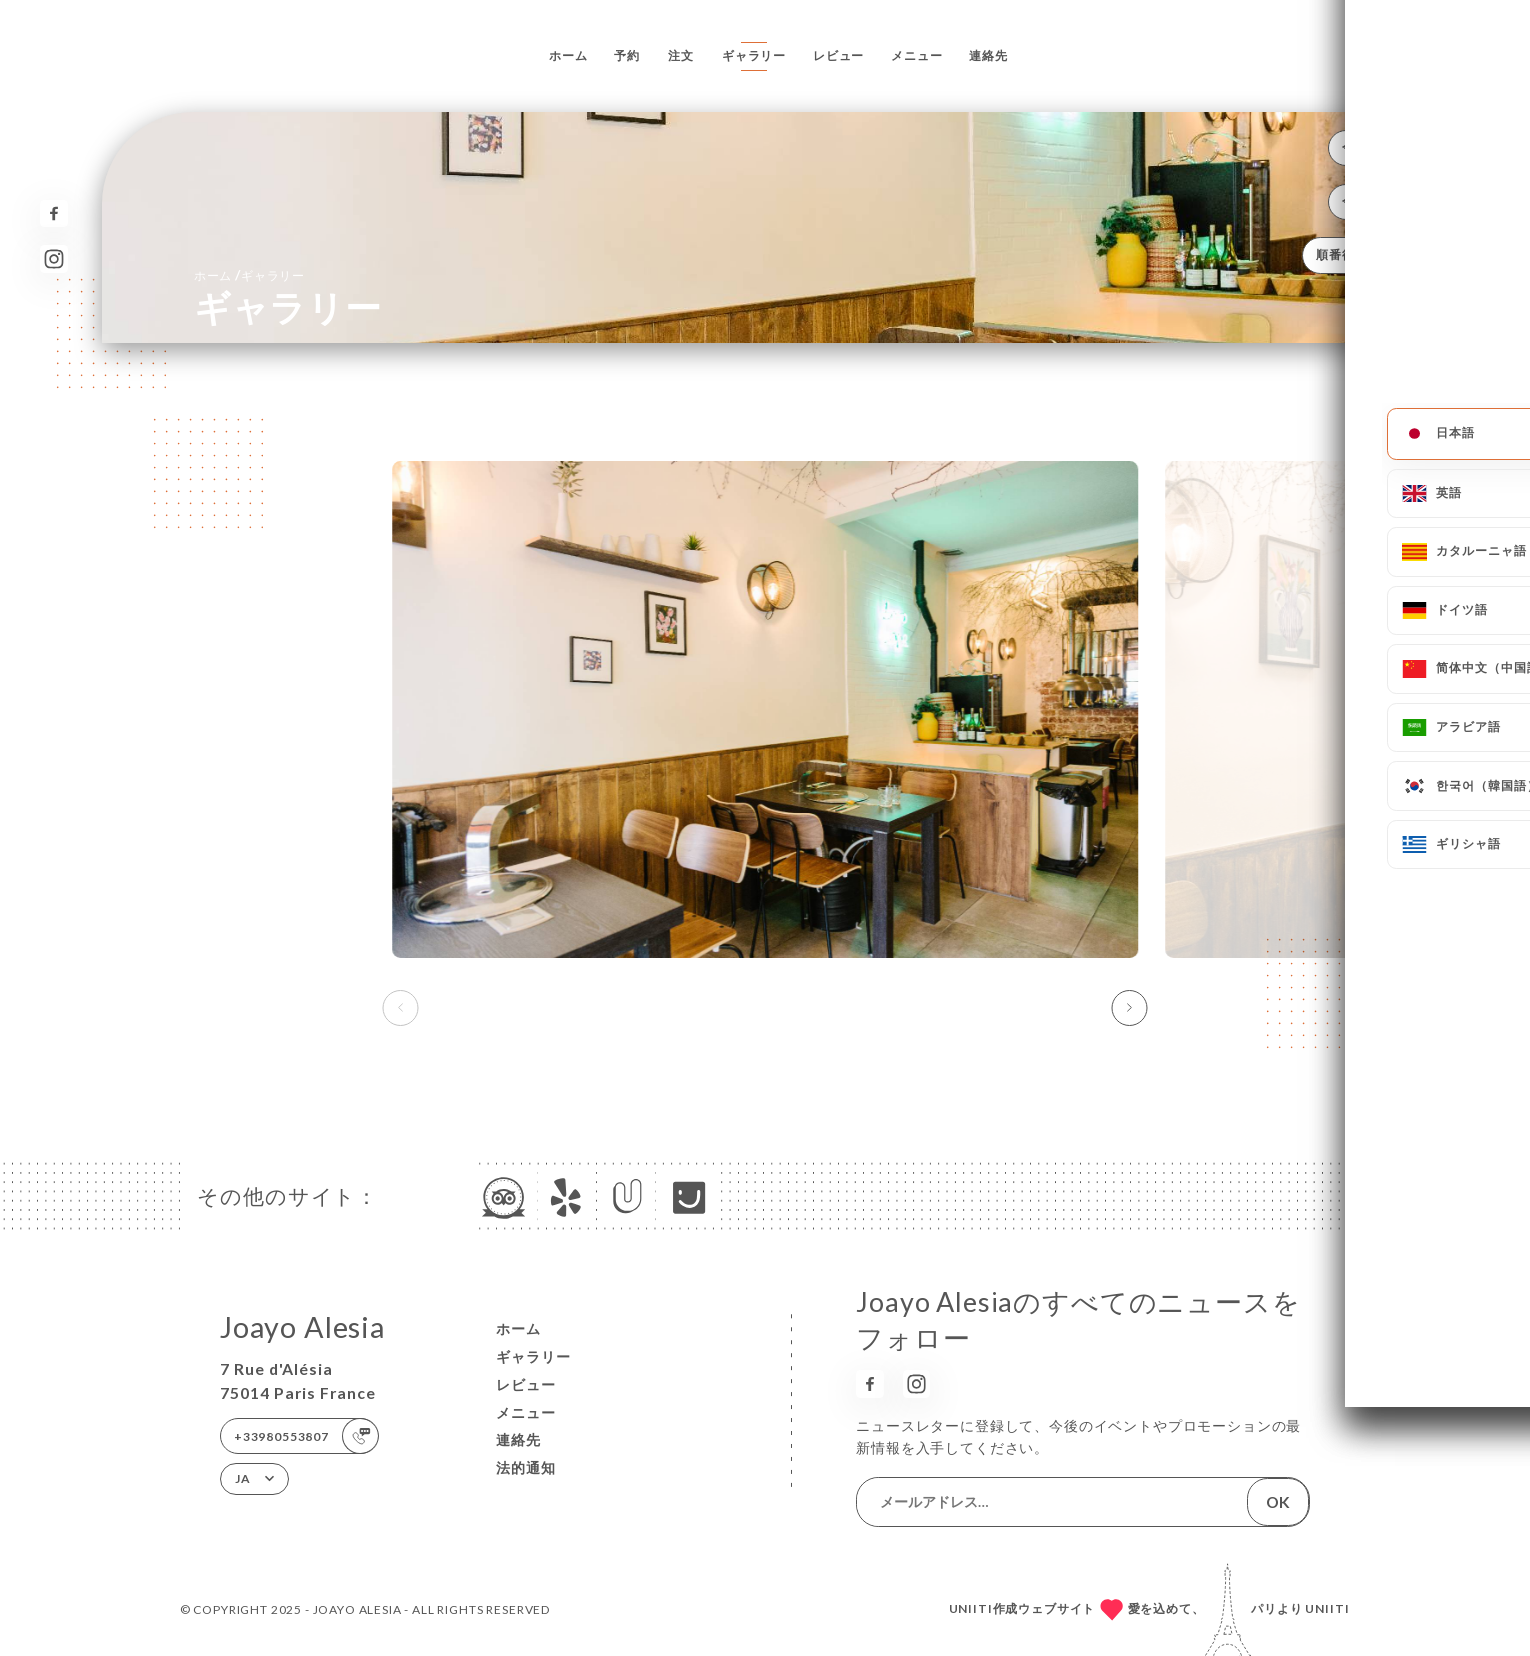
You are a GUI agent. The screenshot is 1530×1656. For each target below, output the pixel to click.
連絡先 (988, 55)
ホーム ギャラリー (249, 274)
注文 (681, 55)
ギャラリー (754, 55)
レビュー (838, 55)
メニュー (916, 55)
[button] (1129, 1008)
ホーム (568, 55)
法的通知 (526, 1467)
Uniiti (1327, 1608)
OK (1278, 1501)
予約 (627, 55)
